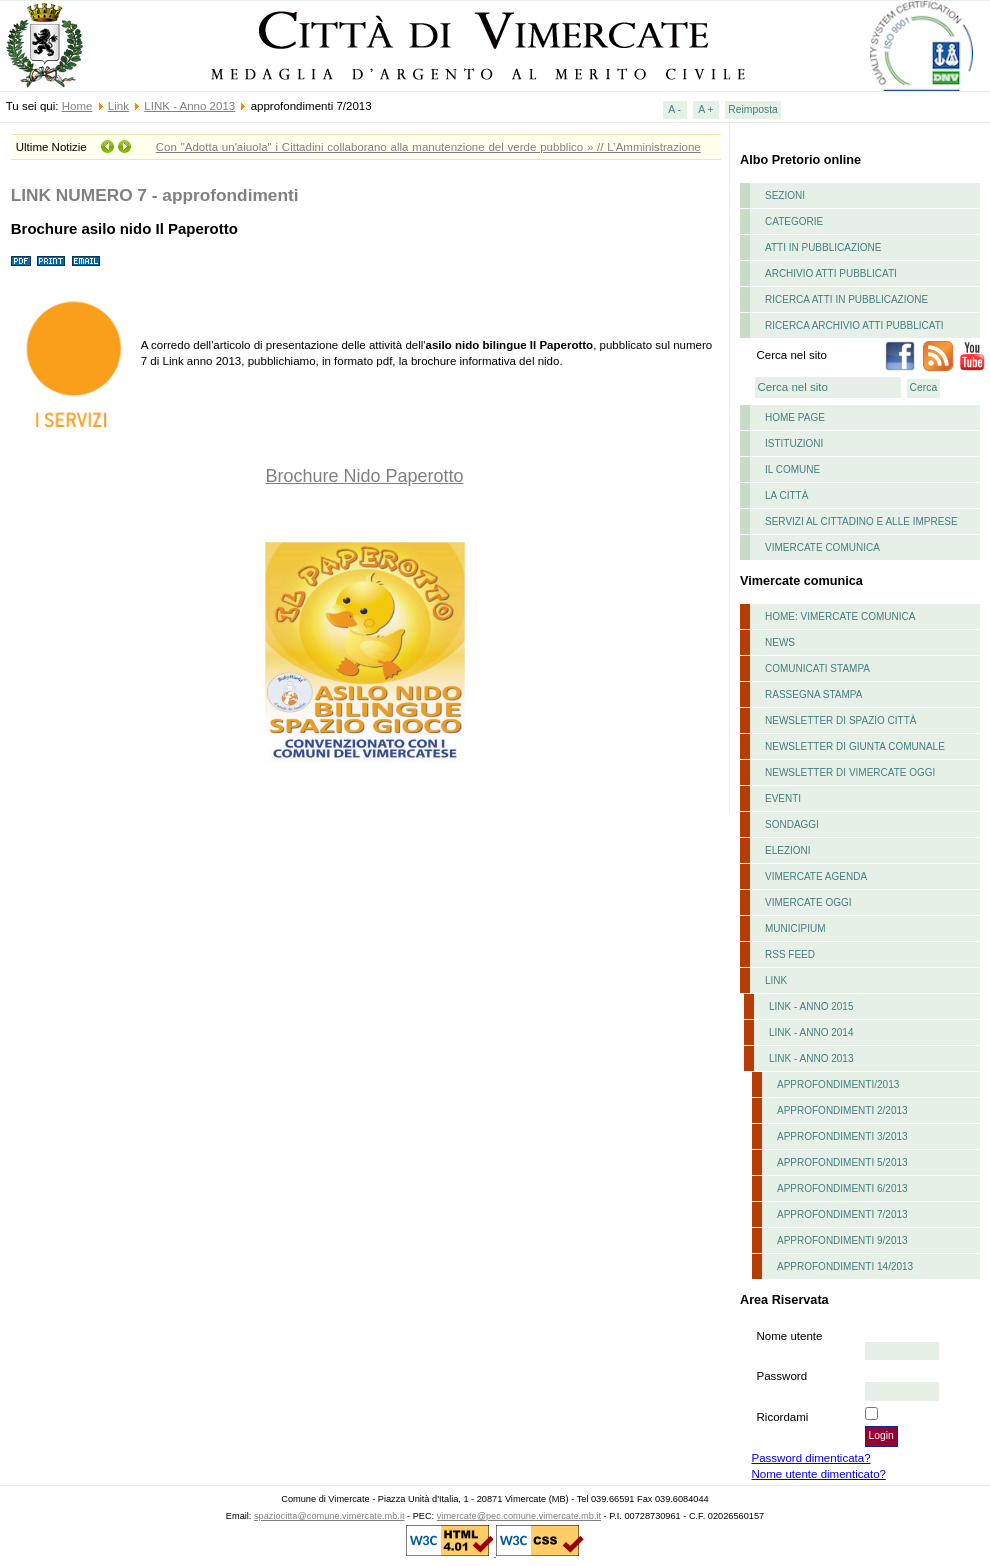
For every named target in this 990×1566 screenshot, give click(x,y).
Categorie (794, 221)
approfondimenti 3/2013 (842, 1136)
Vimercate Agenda (816, 876)
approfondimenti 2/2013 (842, 1110)
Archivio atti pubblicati (831, 273)
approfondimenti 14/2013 (845, 1266)
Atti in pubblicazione (823, 247)
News (780, 642)
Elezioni (788, 850)
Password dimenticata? (811, 1458)
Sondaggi (792, 824)
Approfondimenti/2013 (838, 1084)
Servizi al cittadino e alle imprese (861, 521)
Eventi (783, 798)
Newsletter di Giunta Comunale (855, 746)
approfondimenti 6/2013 (842, 1188)
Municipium (795, 928)
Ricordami (783, 1417)
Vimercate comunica (822, 547)
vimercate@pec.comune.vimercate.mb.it (519, 1516)
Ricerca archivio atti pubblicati (854, 325)
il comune (792, 469)
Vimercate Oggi (808, 902)
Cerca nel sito (792, 355)
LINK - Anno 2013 (189, 106)
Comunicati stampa (817, 668)
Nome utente (790, 1336)
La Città (786, 495)
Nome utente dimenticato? (819, 1474)
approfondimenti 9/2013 (842, 1240)
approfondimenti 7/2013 (842, 1214)
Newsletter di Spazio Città (841, 720)
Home (77, 106)
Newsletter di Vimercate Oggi (850, 772)
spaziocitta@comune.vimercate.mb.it (329, 1516)
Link (118, 106)
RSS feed (790, 954)
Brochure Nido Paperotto (364, 476)
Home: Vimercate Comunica (840, 616)
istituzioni (794, 443)
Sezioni (785, 195)
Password (782, 1376)
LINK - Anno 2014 (811, 1032)
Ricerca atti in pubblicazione (846, 299)
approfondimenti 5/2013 (842, 1162)
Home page (795, 417)
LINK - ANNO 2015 (811, 1006)
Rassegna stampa (813, 694)
